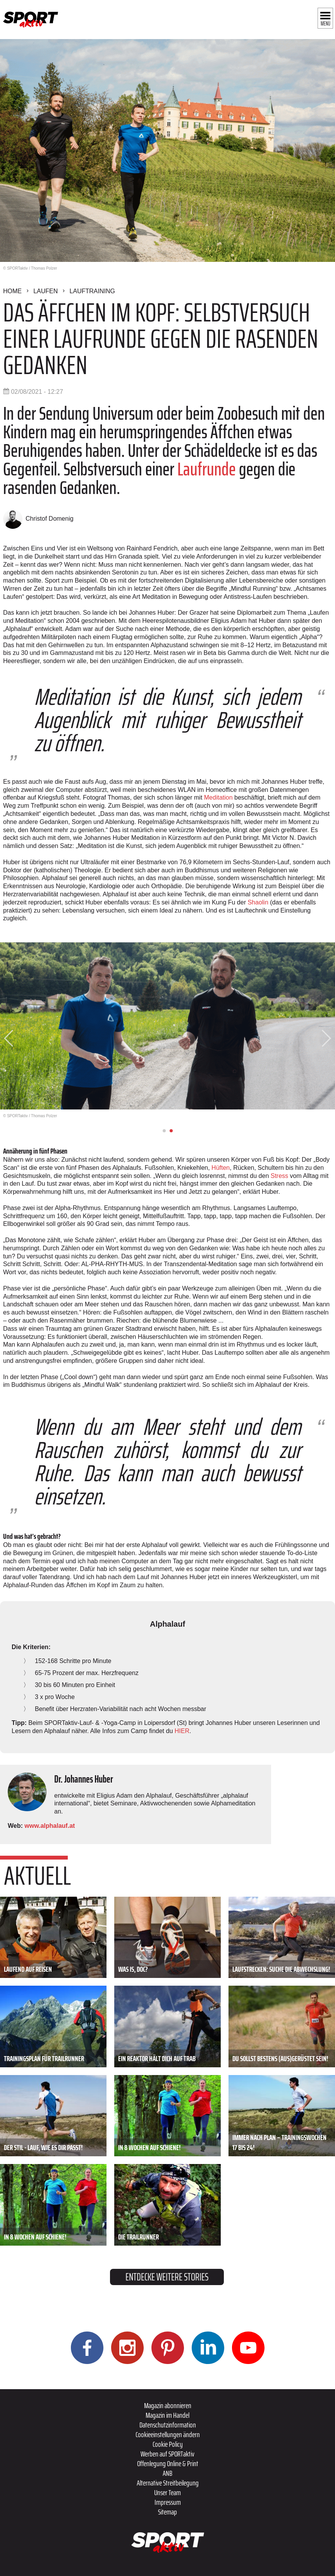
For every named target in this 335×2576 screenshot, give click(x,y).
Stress (280, 1176)
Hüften (220, 1167)
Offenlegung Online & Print (167, 2463)
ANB (167, 2473)
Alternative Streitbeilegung (168, 2483)
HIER (182, 1731)
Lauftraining (92, 291)
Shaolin (257, 902)
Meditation (218, 797)
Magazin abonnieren (167, 2405)
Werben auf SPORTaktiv (167, 2454)
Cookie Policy (168, 2444)
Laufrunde (206, 469)
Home (12, 291)
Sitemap (167, 2512)
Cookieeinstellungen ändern (168, 2434)
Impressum (168, 2502)
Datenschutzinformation (167, 2425)
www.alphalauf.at (49, 1825)
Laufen (45, 291)
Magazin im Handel (167, 2415)
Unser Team (167, 2492)
